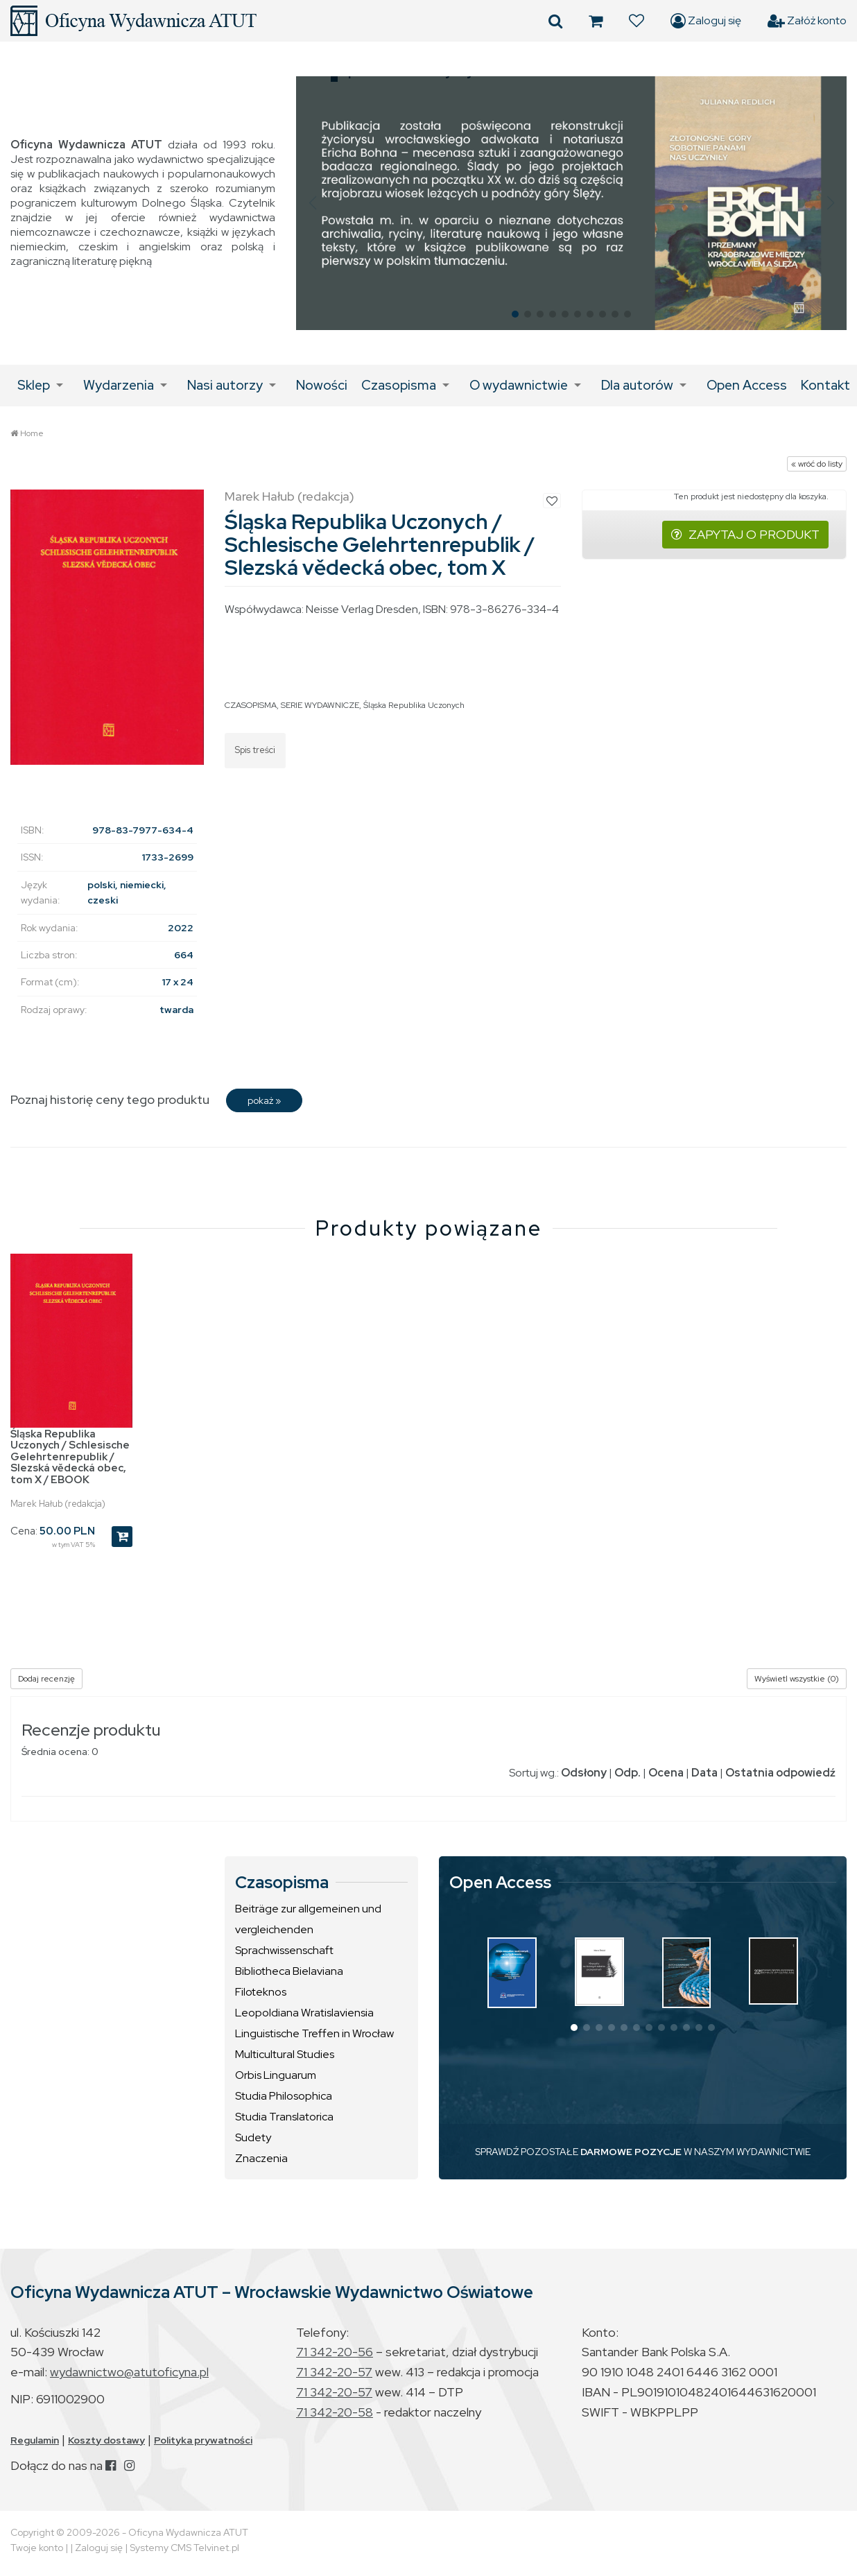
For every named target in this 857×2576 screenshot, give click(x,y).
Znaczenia (261, 2158)
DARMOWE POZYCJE (631, 2151)
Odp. (627, 1772)
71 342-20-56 (334, 2352)
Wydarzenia (118, 385)
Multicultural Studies (284, 2054)
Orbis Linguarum (275, 2075)
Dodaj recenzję (46, 1678)
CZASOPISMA (251, 705)
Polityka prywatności (203, 2440)
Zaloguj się (705, 20)
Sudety (253, 2137)
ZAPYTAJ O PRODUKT (745, 534)
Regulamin (34, 2440)
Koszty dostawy (106, 2440)
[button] (312, 203)
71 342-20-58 (334, 2412)
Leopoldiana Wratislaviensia (304, 2012)
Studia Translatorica (284, 2116)
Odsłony (584, 1772)
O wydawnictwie (518, 385)
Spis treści (255, 750)
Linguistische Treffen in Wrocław (314, 2033)
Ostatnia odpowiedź (780, 1772)
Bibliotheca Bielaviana (289, 1971)
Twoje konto (36, 2547)
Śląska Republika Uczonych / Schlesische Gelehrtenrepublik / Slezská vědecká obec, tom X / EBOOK (70, 1457)
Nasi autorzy (225, 385)
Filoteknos (260, 1992)
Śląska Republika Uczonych (414, 705)
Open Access (747, 385)
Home (32, 433)
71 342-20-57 (334, 2372)
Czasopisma (398, 385)
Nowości (321, 385)
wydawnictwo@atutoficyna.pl (129, 2372)
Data (704, 1772)
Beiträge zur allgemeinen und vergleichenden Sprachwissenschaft (308, 1929)
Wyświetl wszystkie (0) (796, 1678)
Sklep (33, 385)
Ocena (666, 1772)
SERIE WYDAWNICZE (320, 705)
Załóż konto (807, 20)
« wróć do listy (816, 463)
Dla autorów (637, 385)
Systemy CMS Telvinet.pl (184, 2547)
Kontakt (825, 385)
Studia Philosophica (283, 2096)
